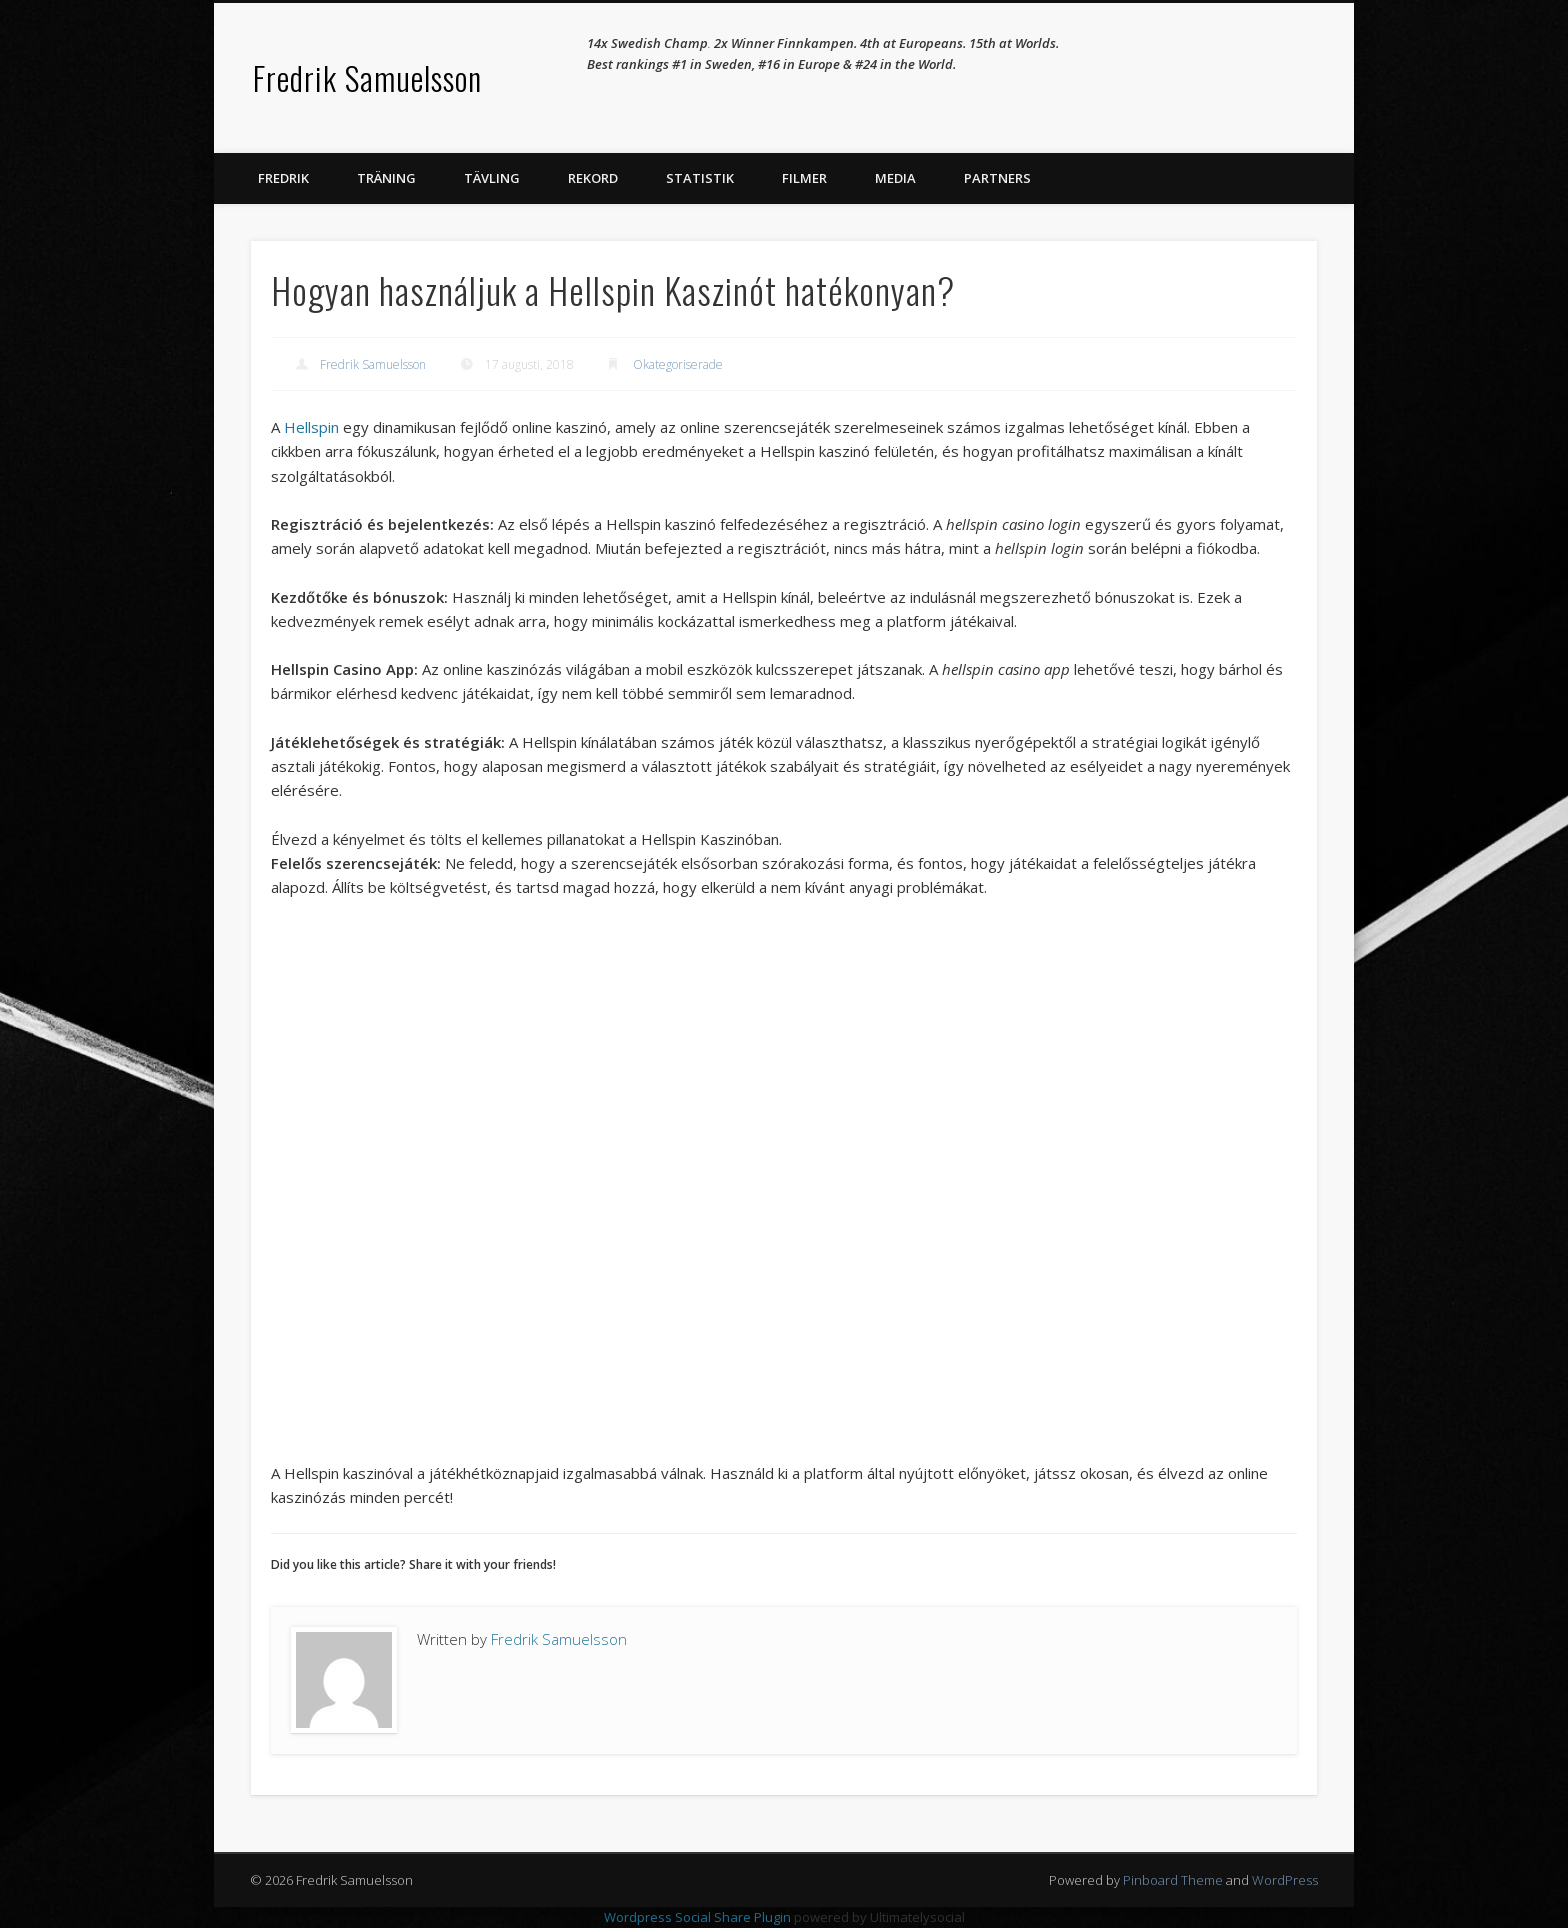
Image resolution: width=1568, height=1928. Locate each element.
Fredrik (283, 178)
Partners (997, 178)
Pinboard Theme (1173, 1880)
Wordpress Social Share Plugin (699, 1917)
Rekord (593, 178)
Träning (386, 178)
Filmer (804, 178)
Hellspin (311, 427)
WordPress (1285, 1880)
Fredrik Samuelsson (367, 77)
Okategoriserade (678, 364)
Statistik (700, 178)
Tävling (492, 178)
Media (895, 178)
